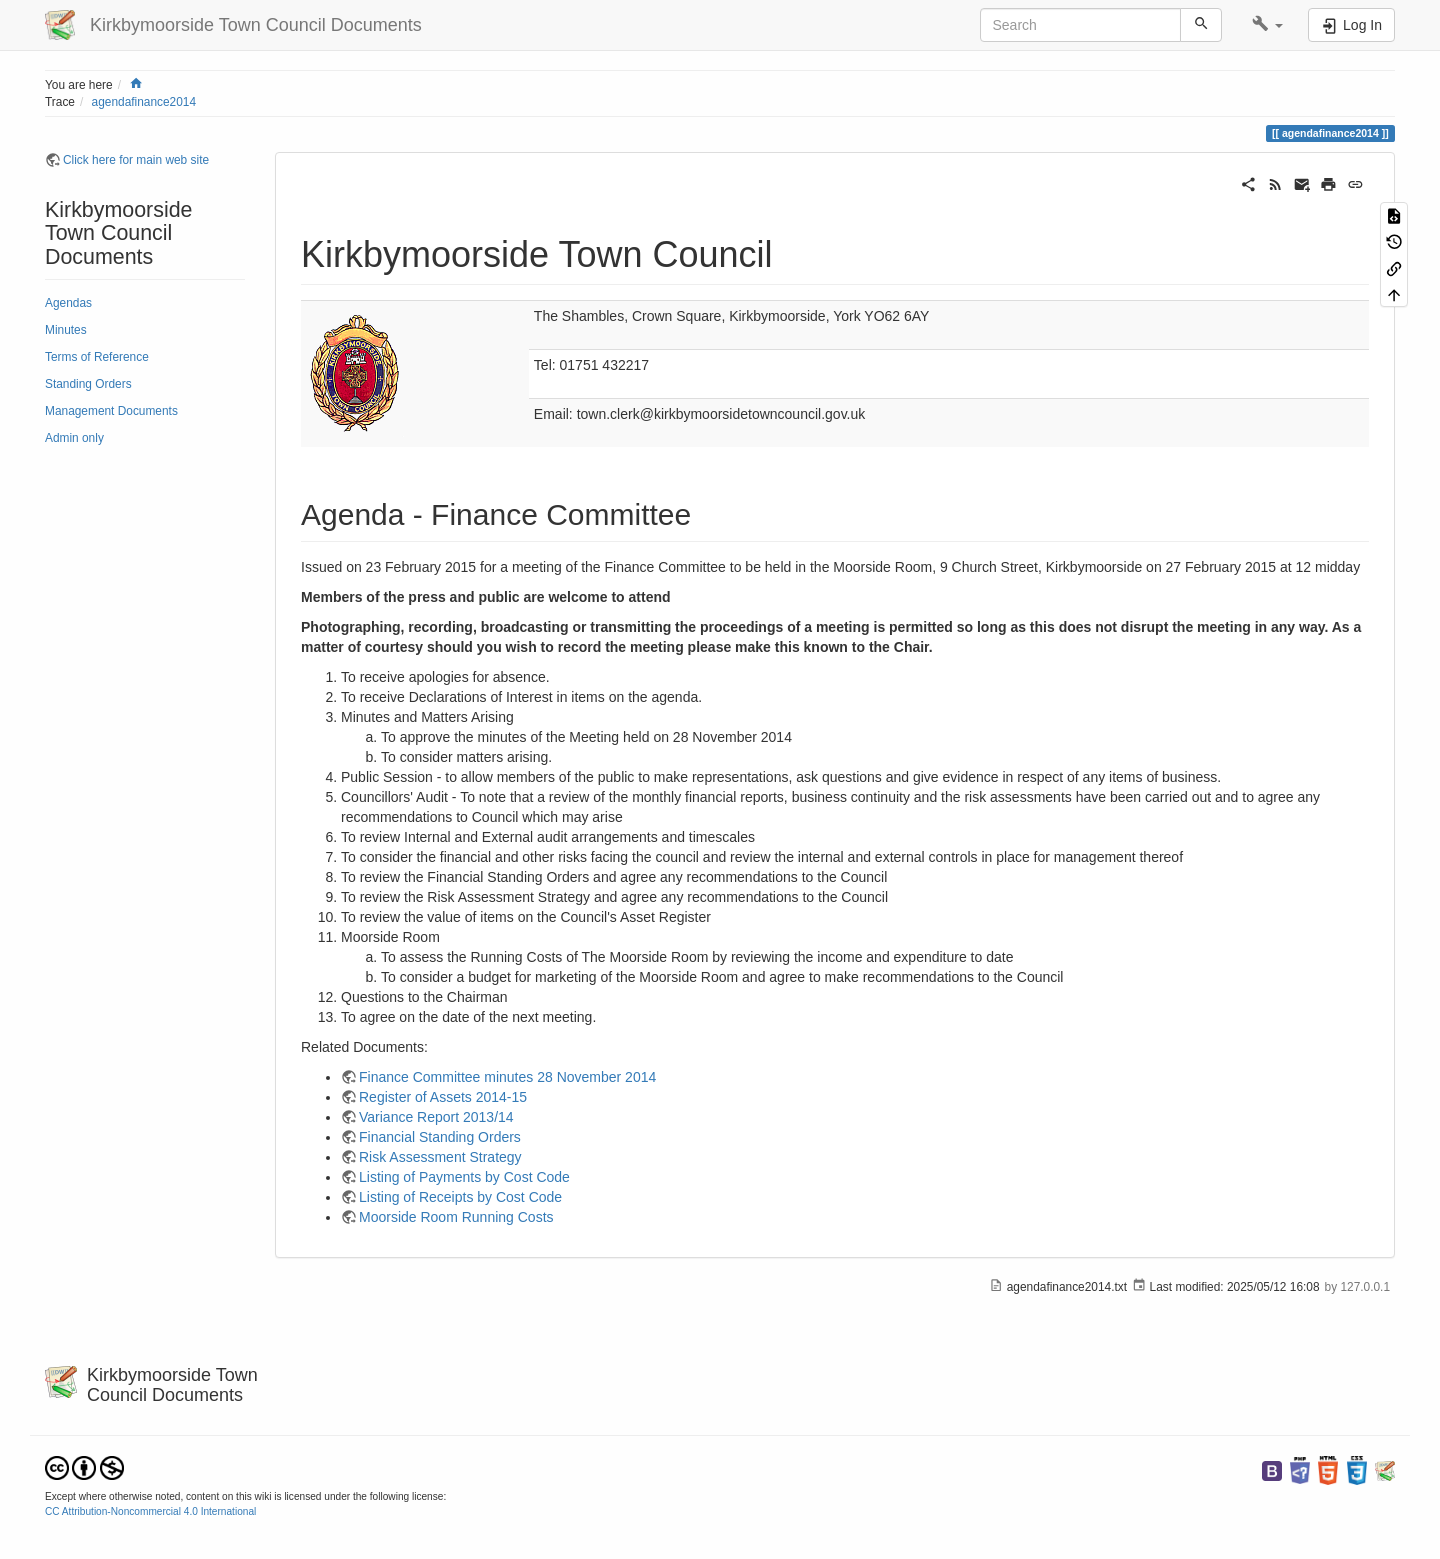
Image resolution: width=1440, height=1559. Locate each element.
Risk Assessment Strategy (440, 1157)
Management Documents (111, 411)
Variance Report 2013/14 (436, 1117)
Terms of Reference (97, 357)
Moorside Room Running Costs (456, 1217)
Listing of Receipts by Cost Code (460, 1197)
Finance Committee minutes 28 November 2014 (507, 1077)
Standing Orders (88, 384)
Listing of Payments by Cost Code (464, 1177)
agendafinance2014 (144, 102)
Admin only (74, 438)
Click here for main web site (136, 160)
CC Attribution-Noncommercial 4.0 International (150, 1511)
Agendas (68, 303)
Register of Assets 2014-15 (443, 1097)
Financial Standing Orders (440, 1137)
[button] (1267, 25)
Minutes (66, 330)
